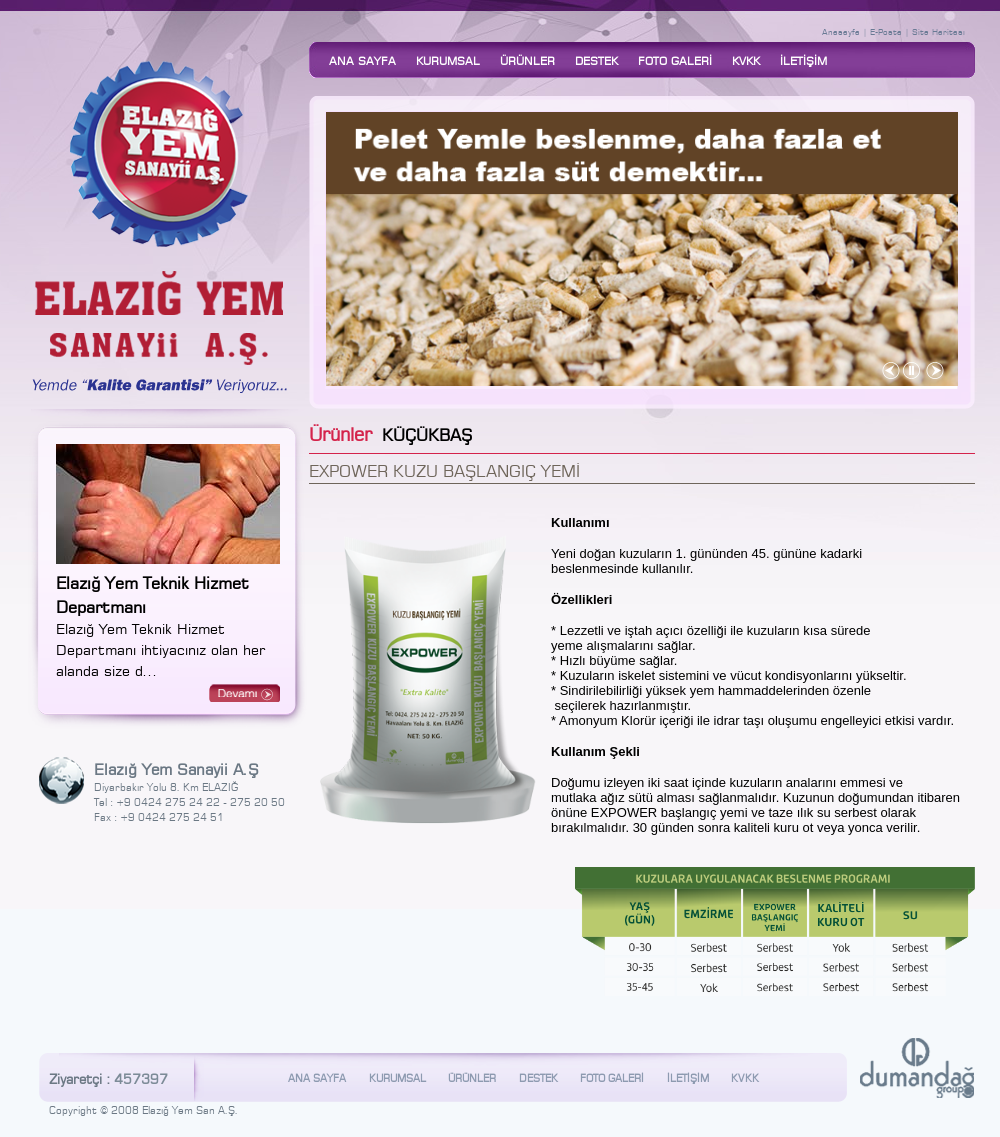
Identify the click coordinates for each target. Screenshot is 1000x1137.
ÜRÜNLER (527, 60)
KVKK (746, 60)
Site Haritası (938, 31)
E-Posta (886, 31)
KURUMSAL (448, 60)
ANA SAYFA (362, 60)
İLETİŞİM (803, 60)
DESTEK (596, 60)
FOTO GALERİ (675, 60)
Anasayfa (841, 31)
